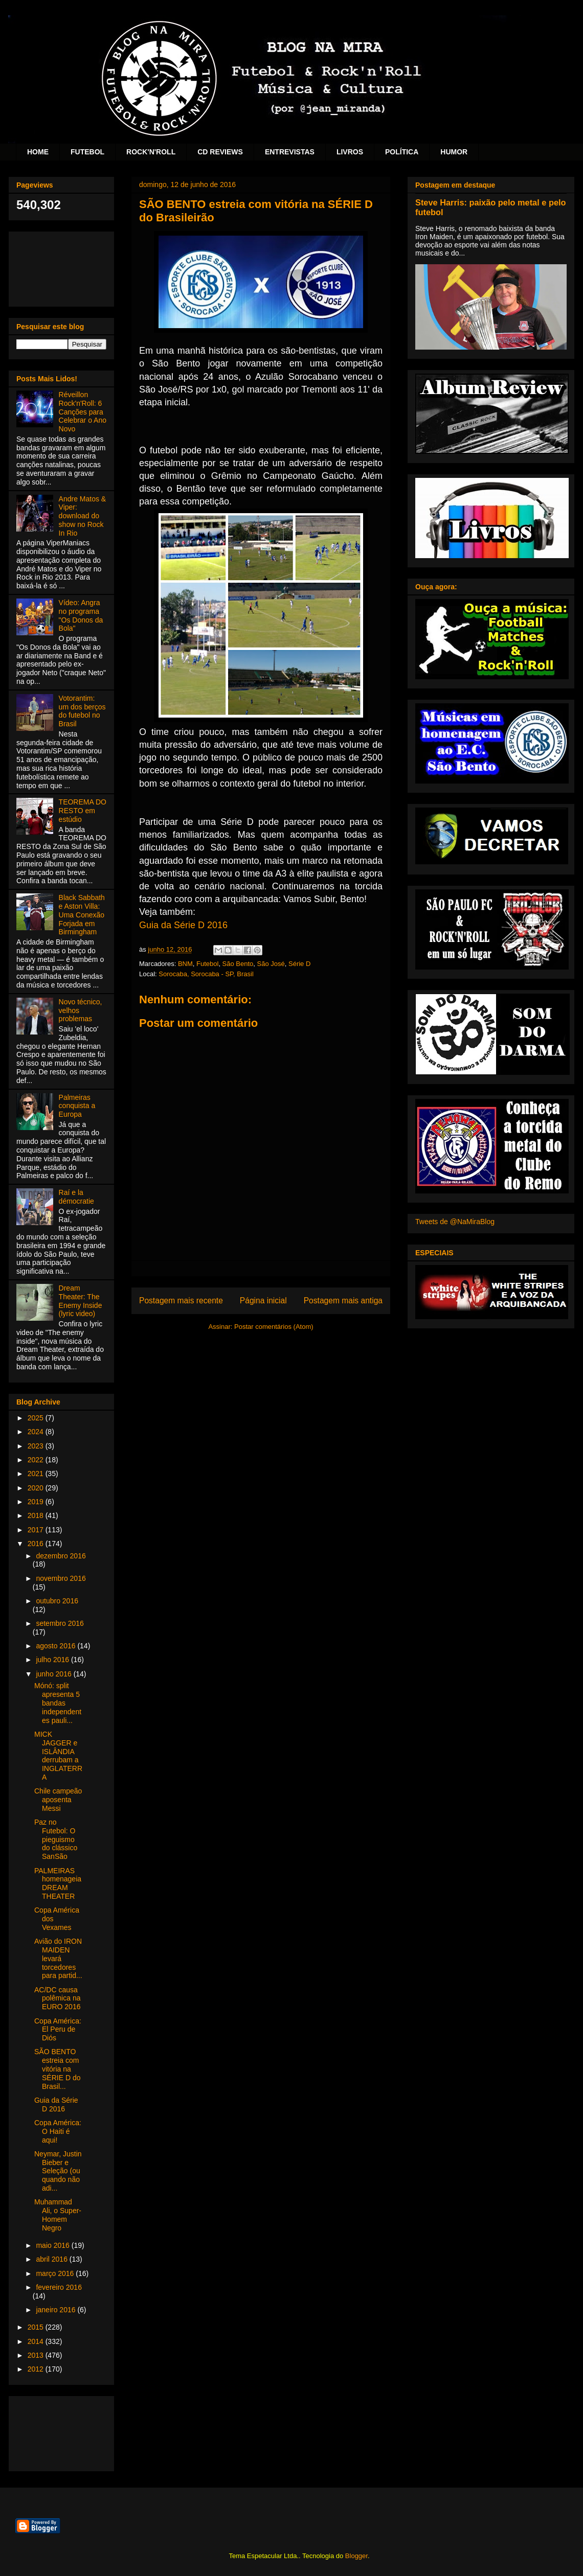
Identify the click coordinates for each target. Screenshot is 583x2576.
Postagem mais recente (181, 1300)
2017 (37, 1530)
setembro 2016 (59, 1623)
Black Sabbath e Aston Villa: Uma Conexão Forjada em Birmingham (82, 914)
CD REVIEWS (220, 152)
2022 (37, 1460)
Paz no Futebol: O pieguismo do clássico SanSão (55, 1839)
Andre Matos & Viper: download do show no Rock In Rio (82, 516)
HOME (38, 152)
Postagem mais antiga (343, 1300)
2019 (37, 1502)
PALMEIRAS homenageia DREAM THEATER (57, 1883)
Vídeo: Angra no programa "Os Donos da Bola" (81, 615)
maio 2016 (53, 2245)
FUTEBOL (87, 152)
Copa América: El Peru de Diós (57, 2029)
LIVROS (350, 152)
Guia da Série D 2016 (183, 925)
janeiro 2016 (56, 2310)
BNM (185, 964)
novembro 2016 (60, 1578)
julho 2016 (53, 1659)
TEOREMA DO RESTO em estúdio (82, 810)
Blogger (356, 2556)
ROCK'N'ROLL (150, 152)
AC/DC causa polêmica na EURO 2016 (57, 1998)
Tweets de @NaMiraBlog (455, 1221)
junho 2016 (54, 1674)
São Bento (238, 964)
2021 (37, 1473)
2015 (37, 2327)
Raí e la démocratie (76, 1196)
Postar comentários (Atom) (273, 1326)
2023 (37, 1446)
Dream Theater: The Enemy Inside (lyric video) (80, 1301)
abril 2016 (52, 2259)
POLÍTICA (401, 152)
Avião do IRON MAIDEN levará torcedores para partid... (58, 1958)
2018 (37, 1515)
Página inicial (263, 1300)
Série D (299, 964)
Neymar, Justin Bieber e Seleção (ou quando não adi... (58, 2171)
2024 (37, 1432)
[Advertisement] (61, 267)
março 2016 (56, 2273)
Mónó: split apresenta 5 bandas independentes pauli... (57, 1703)
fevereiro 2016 (59, 2287)
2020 (37, 1488)
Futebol (207, 964)
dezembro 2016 (60, 1556)
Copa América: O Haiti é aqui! (57, 2131)
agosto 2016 (56, 1646)
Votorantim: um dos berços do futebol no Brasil (82, 711)
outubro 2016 (57, 1601)
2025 (37, 1418)
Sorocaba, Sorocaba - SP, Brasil (206, 974)
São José (271, 964)
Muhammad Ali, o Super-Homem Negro (57, 2215)
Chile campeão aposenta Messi (58, 1799)
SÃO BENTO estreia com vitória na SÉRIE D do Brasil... (57, 2069)
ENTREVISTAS (290, 152)
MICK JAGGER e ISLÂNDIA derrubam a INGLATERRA (58, 1755)
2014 (37, 2341)
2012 (37, 2369)
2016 (37, 1543)
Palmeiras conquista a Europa (77, 1106)
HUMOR (453, 152)
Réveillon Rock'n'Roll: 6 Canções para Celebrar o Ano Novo (82, 411)
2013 (37, 2355)
